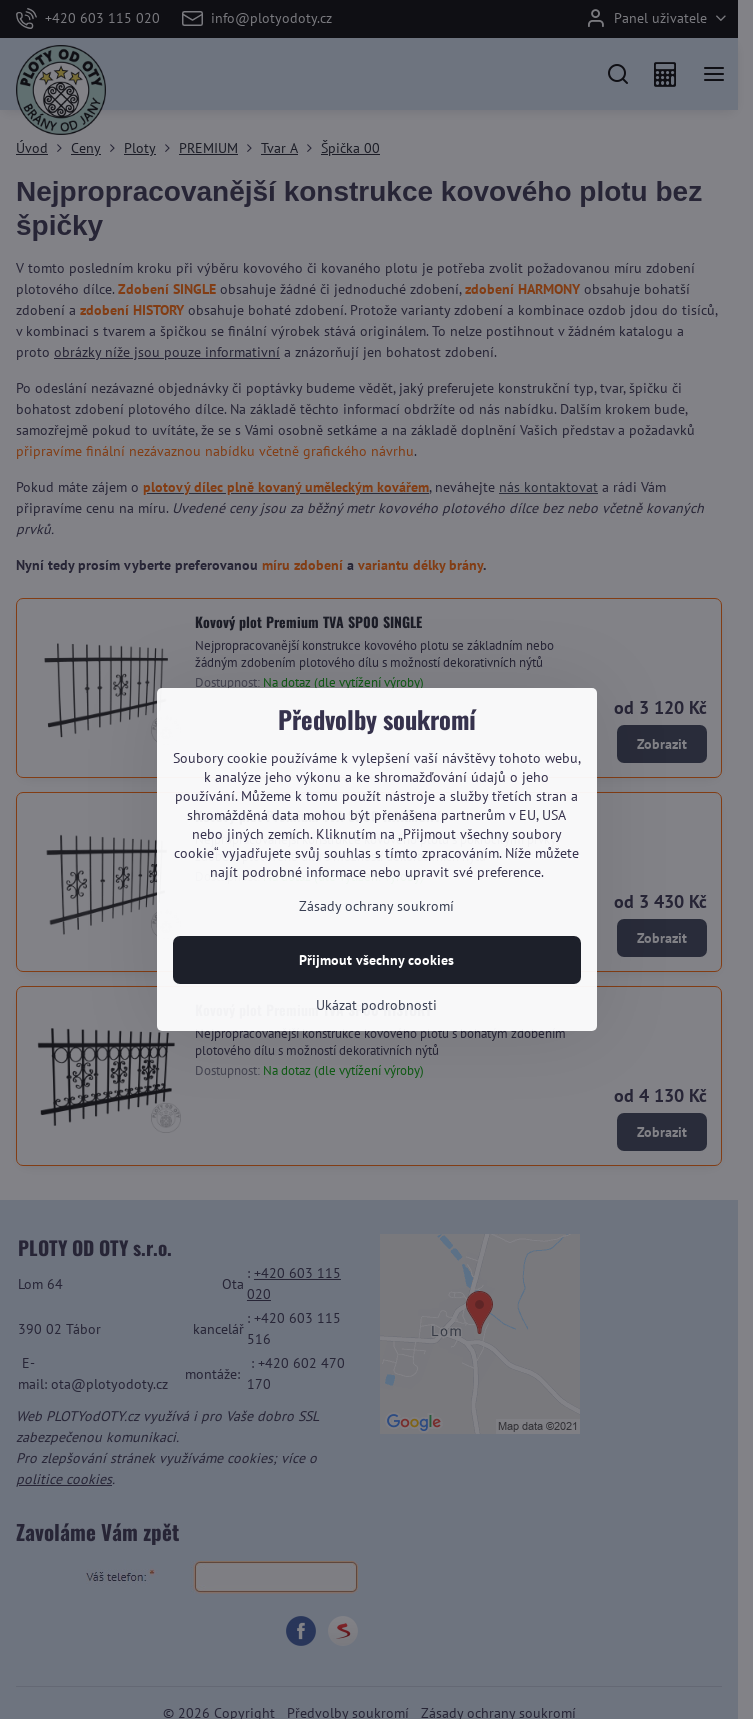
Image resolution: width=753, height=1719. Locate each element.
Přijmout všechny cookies (376, 960)
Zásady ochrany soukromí (376, 906)
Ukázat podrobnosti (376, 1005)
